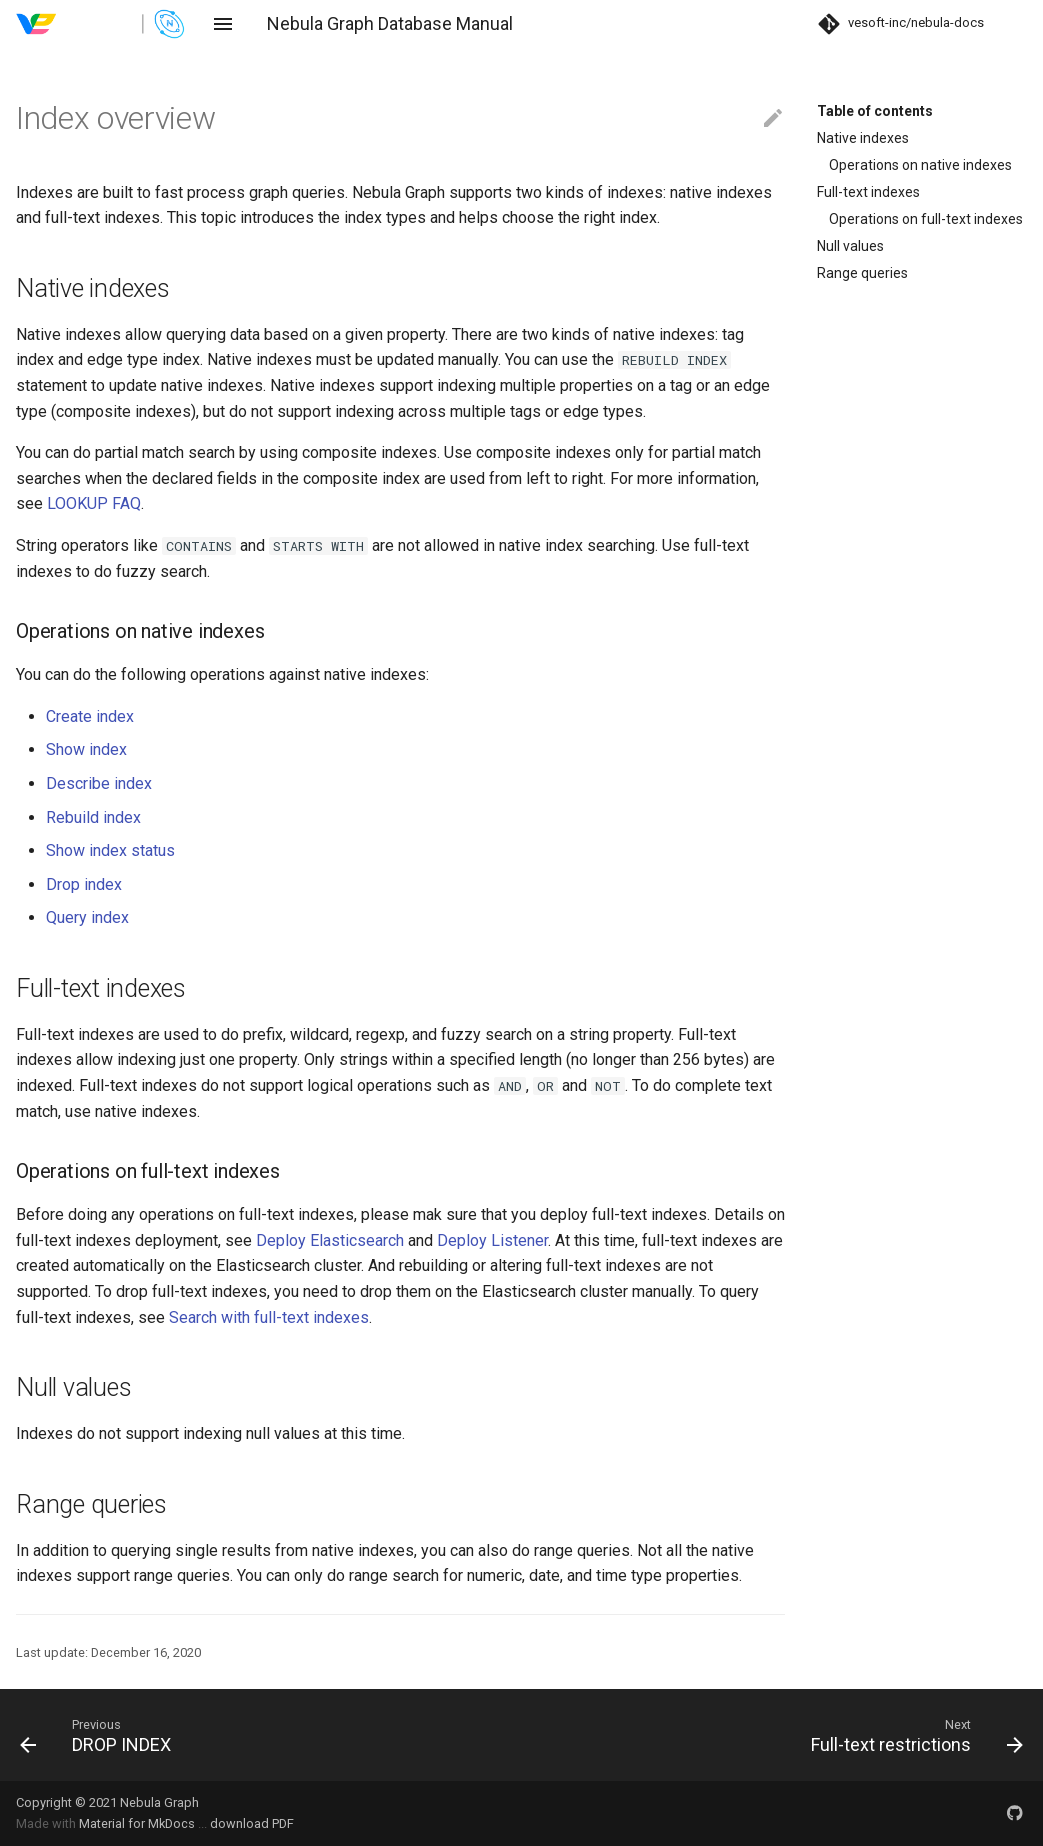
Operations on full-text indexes (926, 219)
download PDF (252, 1823)
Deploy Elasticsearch (330, 1240)
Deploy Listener (492, 1240)
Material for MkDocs (138, 1823)
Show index (86, 749)
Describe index (99, 783)
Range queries (862, 273)
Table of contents (875, 111)
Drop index (84, 884)
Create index (90, 716)
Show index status (110, 850)
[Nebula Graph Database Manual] (101, 24)
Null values (850, 246)
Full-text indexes (868, 192)
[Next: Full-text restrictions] (781, 1735)
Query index (87, 917)
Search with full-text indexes (269, 1317)
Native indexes (863, 138)
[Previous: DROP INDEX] (263, 1735)
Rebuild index (93, 817)
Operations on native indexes (920, 165)
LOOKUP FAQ (94, 503)
